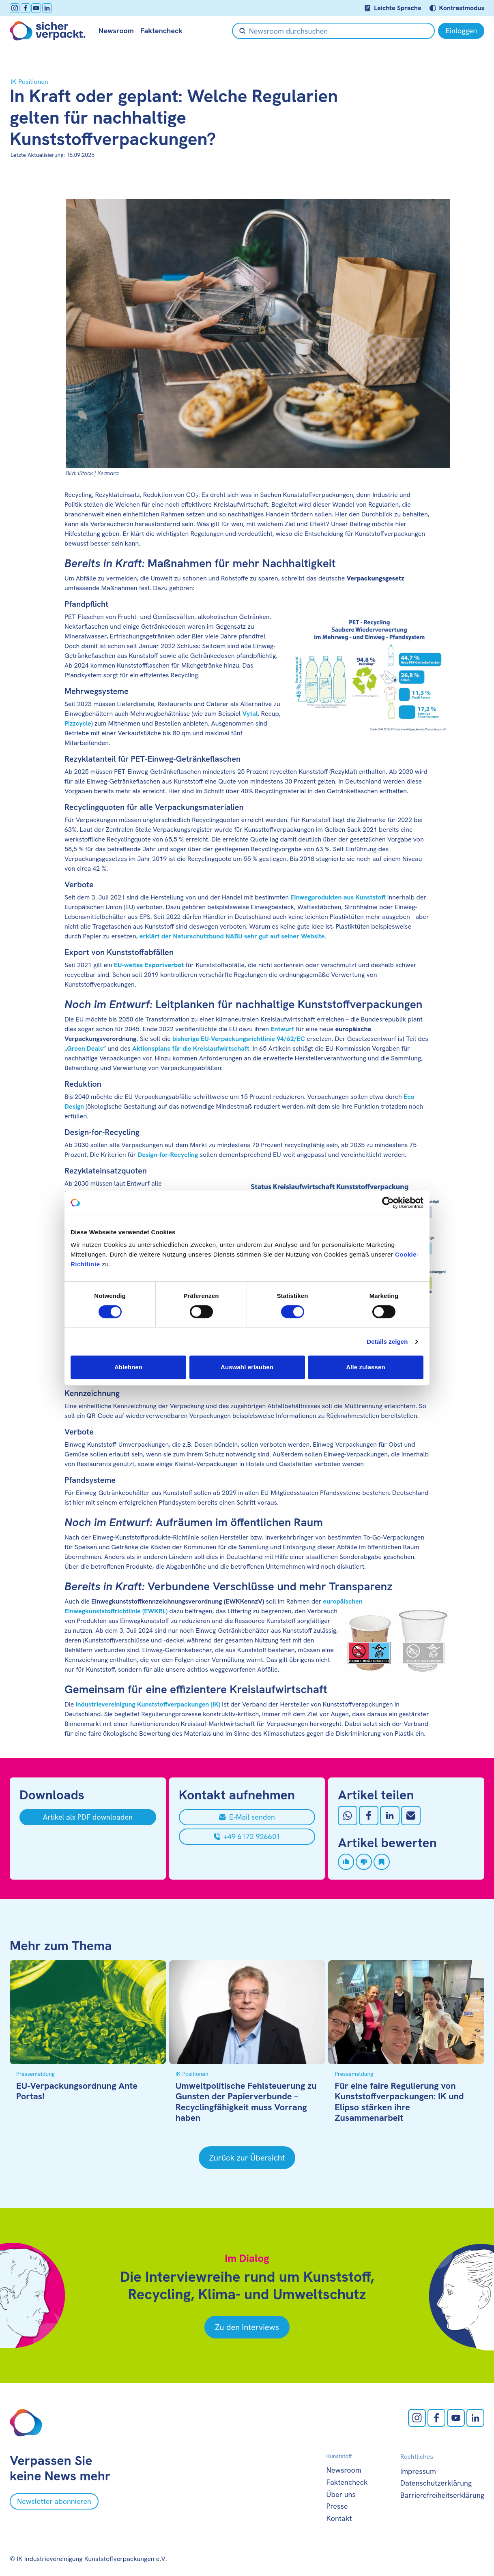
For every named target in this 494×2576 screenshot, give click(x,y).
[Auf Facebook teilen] (368, 1815)
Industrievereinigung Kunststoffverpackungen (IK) (147, 1704)
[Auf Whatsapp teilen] (347, 1815)
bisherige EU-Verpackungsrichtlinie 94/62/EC (238, 1038)
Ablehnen (128, 1367)
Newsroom (343, 2470)
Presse (337, 2506)
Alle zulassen (365, 1367)
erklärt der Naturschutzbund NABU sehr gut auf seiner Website (232, 936)
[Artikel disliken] (364, 1862)
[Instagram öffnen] (14, 8)
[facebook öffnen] (25, 8)
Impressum (418, 2471)
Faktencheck (347, 2482)
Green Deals (85, 1048)
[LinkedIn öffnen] (47, 8)
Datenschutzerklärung (436, 2483)
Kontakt (339, 2518)
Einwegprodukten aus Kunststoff (337, 897)
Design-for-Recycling (167, 1154)
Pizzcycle (77, 723)
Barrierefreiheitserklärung (442, 2495)
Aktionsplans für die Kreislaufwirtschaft (190, 1048)
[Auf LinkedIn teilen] (389, 1815)
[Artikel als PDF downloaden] (87, 1817)
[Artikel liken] (346, 1862)
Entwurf (282, 1029)
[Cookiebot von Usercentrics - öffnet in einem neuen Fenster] (387, 1203)
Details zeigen (387, 1341)
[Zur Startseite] (48, 31)
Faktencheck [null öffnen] (161, 30)
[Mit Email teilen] (411, 1815)
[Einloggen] (461, 31)
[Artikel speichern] (382, 1862)
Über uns (341, 2494)
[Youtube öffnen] (36, 8)
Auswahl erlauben (247, 1367)
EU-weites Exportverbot (149, 965)
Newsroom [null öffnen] (116, 30)
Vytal (250, 713)
